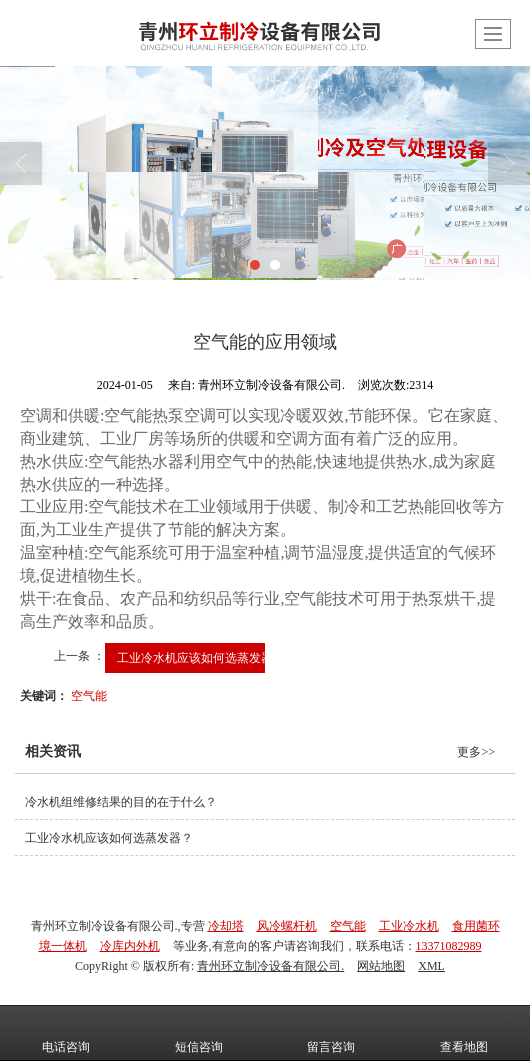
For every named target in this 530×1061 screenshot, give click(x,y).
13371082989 (449, 946)
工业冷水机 (409, 926)
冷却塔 (226, 926)
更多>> (476, 752)
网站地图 (381, 966)
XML (431, 966)
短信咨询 (199, 1033)
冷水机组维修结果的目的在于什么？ (121, 802)
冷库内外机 (130, 946)
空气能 (89, 696)
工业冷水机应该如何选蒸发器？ (201, 658)
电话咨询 (66, 1033)
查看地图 (464, 1033)
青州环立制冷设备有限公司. (270, 966)
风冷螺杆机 (287, 926)
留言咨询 (331, 1033)
